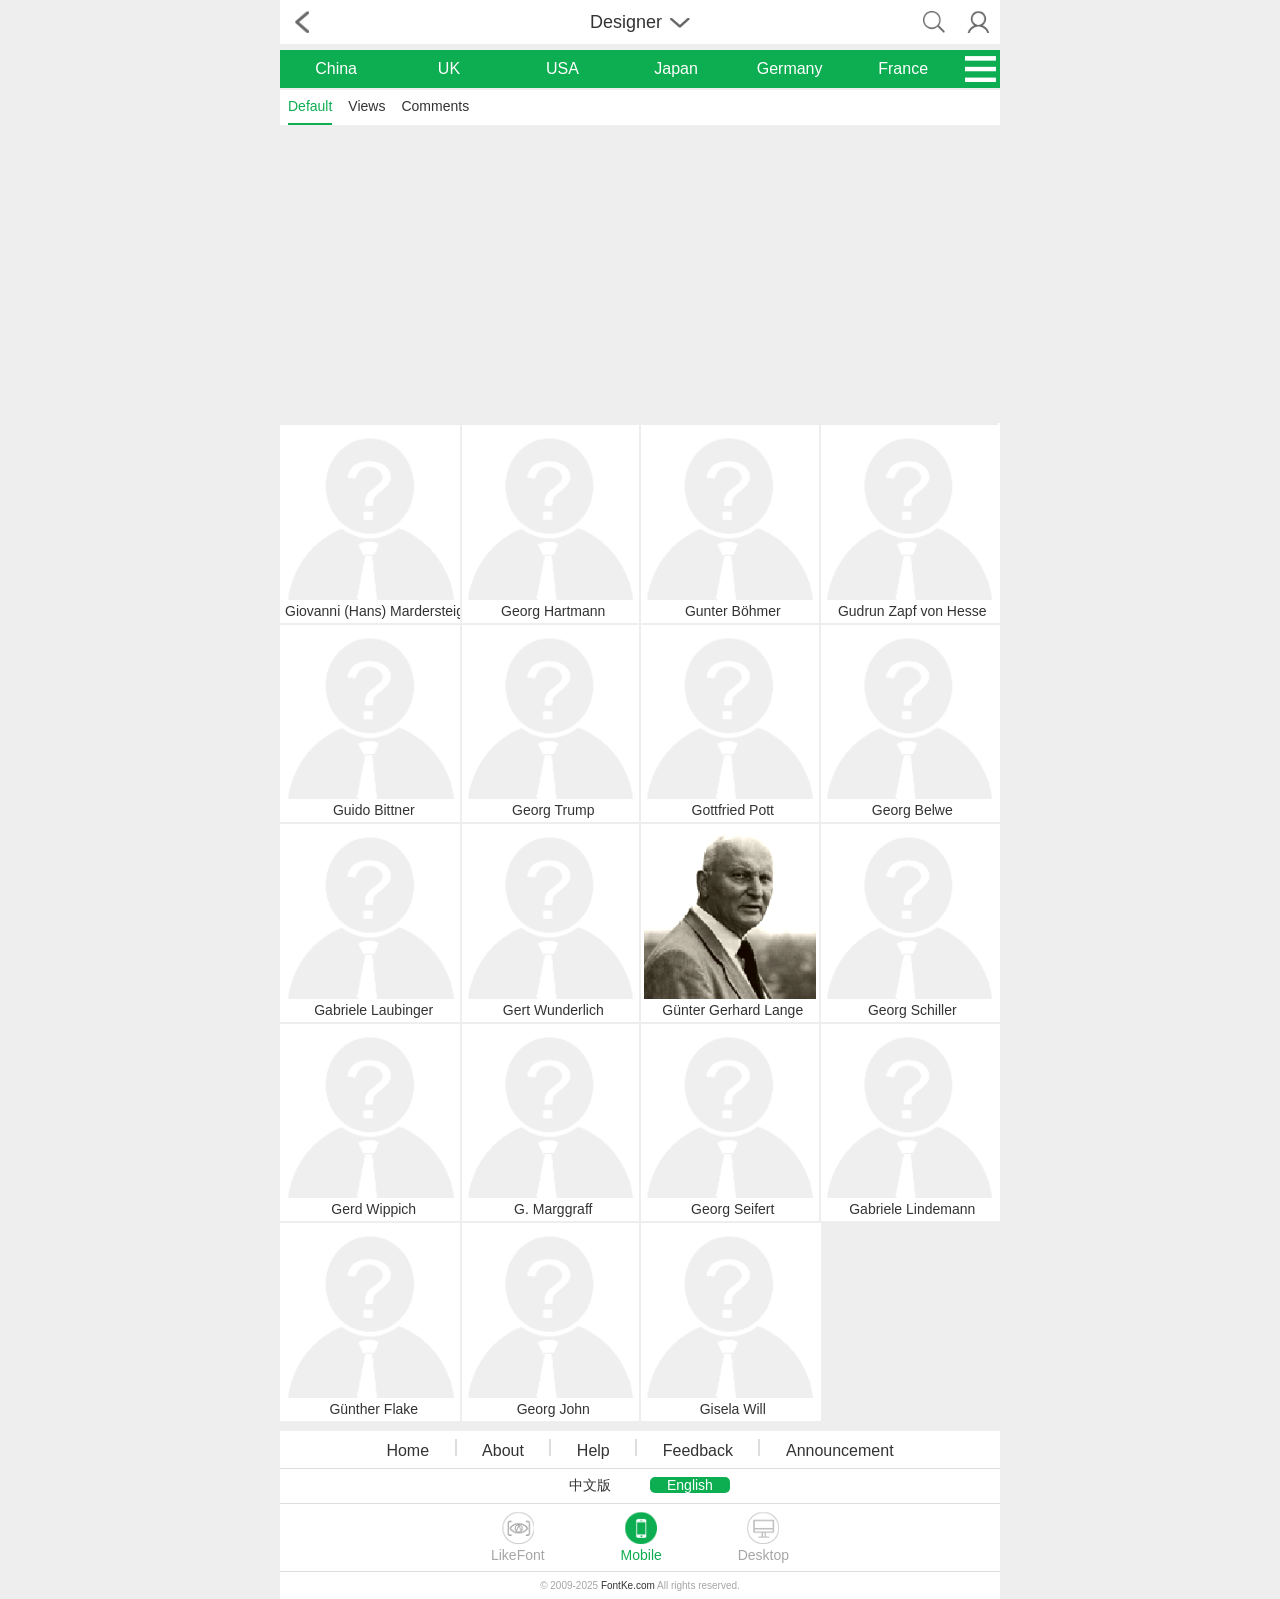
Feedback (698, 1450)
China (336, 68)
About (503, 1450)
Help (593, 1450)
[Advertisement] (640, 273)
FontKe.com (628, 1585)
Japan (676, 68)
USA (562, 68)
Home (407, 1450)
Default (310, 106)
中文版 (590, 1485)
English (690, 1485)
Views (366, 106)
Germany (790, 68)
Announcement (840, 1450)
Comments (435, 106)
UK (449, 68)
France (903, 68)
